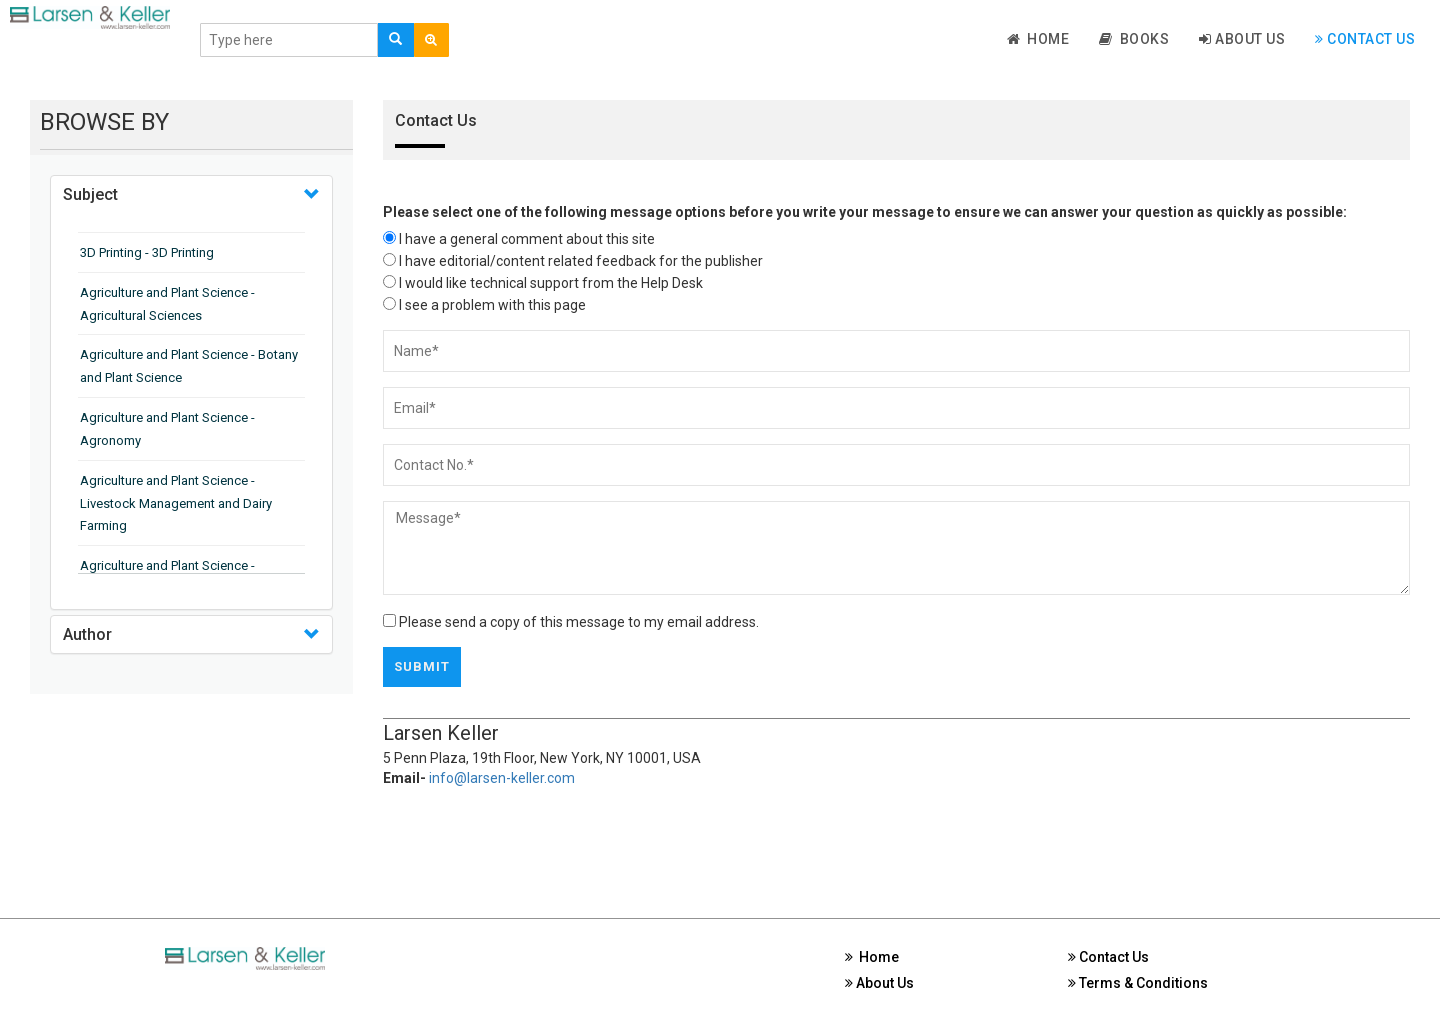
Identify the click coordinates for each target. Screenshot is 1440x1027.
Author (87, 634)
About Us (1242, 39)
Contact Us (1365, 39)
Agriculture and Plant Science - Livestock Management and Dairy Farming (176, 503)
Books (1134, 39)
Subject (90, 194)
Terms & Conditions (1138, 983)
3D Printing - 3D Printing (147, 252)
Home (1038, 39)
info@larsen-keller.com (502, 778)
